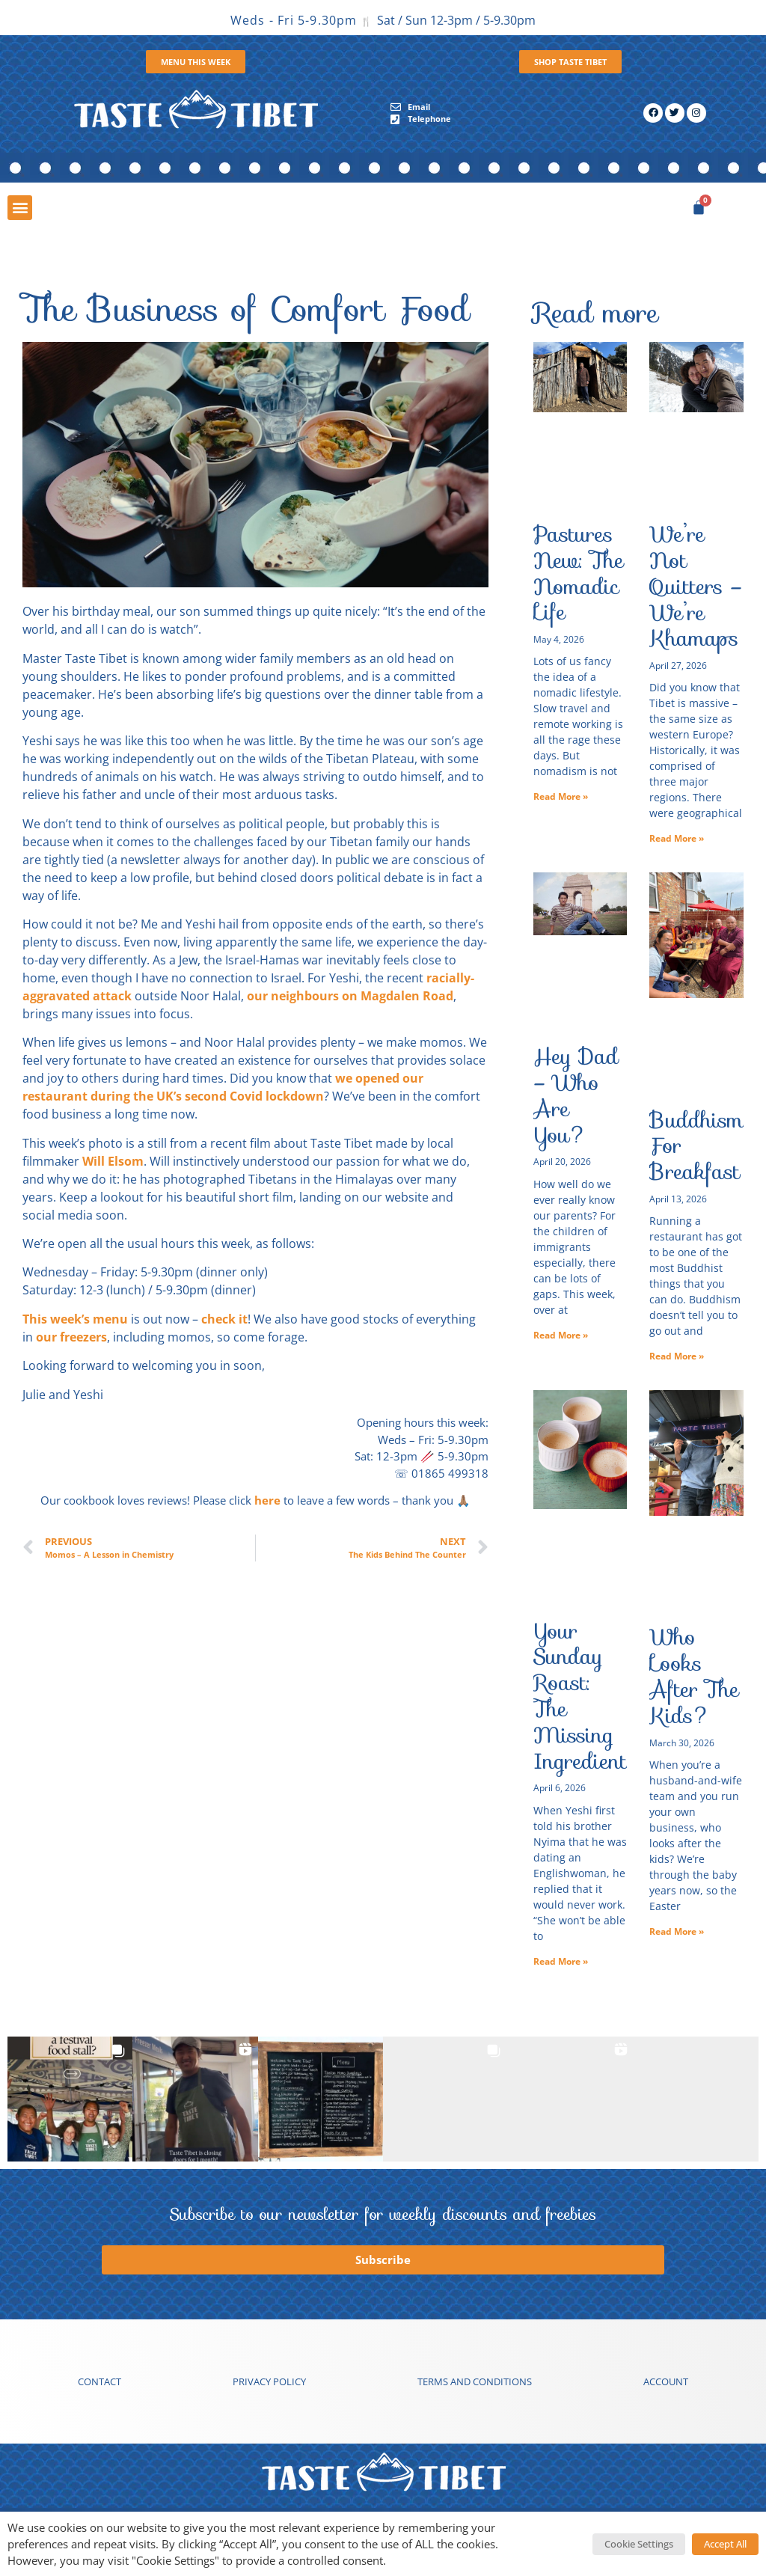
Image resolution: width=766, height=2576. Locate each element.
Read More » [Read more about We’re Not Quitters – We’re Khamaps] (676, 838)
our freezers (71, 1337)
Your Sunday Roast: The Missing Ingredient (580, 1696)
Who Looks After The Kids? (694, 1676)
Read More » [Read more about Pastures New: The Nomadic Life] (560, 796)
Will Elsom (113, 1161)
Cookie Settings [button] (638, 2544)
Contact (99, 2381)
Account (665, 2381)
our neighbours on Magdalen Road (350, 996)
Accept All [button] (725, 2544)
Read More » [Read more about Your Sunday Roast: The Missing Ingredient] (560, 1961)
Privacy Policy (269, 2381)
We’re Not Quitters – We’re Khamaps (695, 586)
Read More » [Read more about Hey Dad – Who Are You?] (560, 1335)
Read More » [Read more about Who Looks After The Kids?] (676, 1931)
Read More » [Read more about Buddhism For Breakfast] (676, 1356)
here (267, 1500)
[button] (19, 207)
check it (224, 1319)
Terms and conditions (474, 2381)
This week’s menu (75, 1319)
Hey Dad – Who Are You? (576, 1095)
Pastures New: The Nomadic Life (578, 573)
